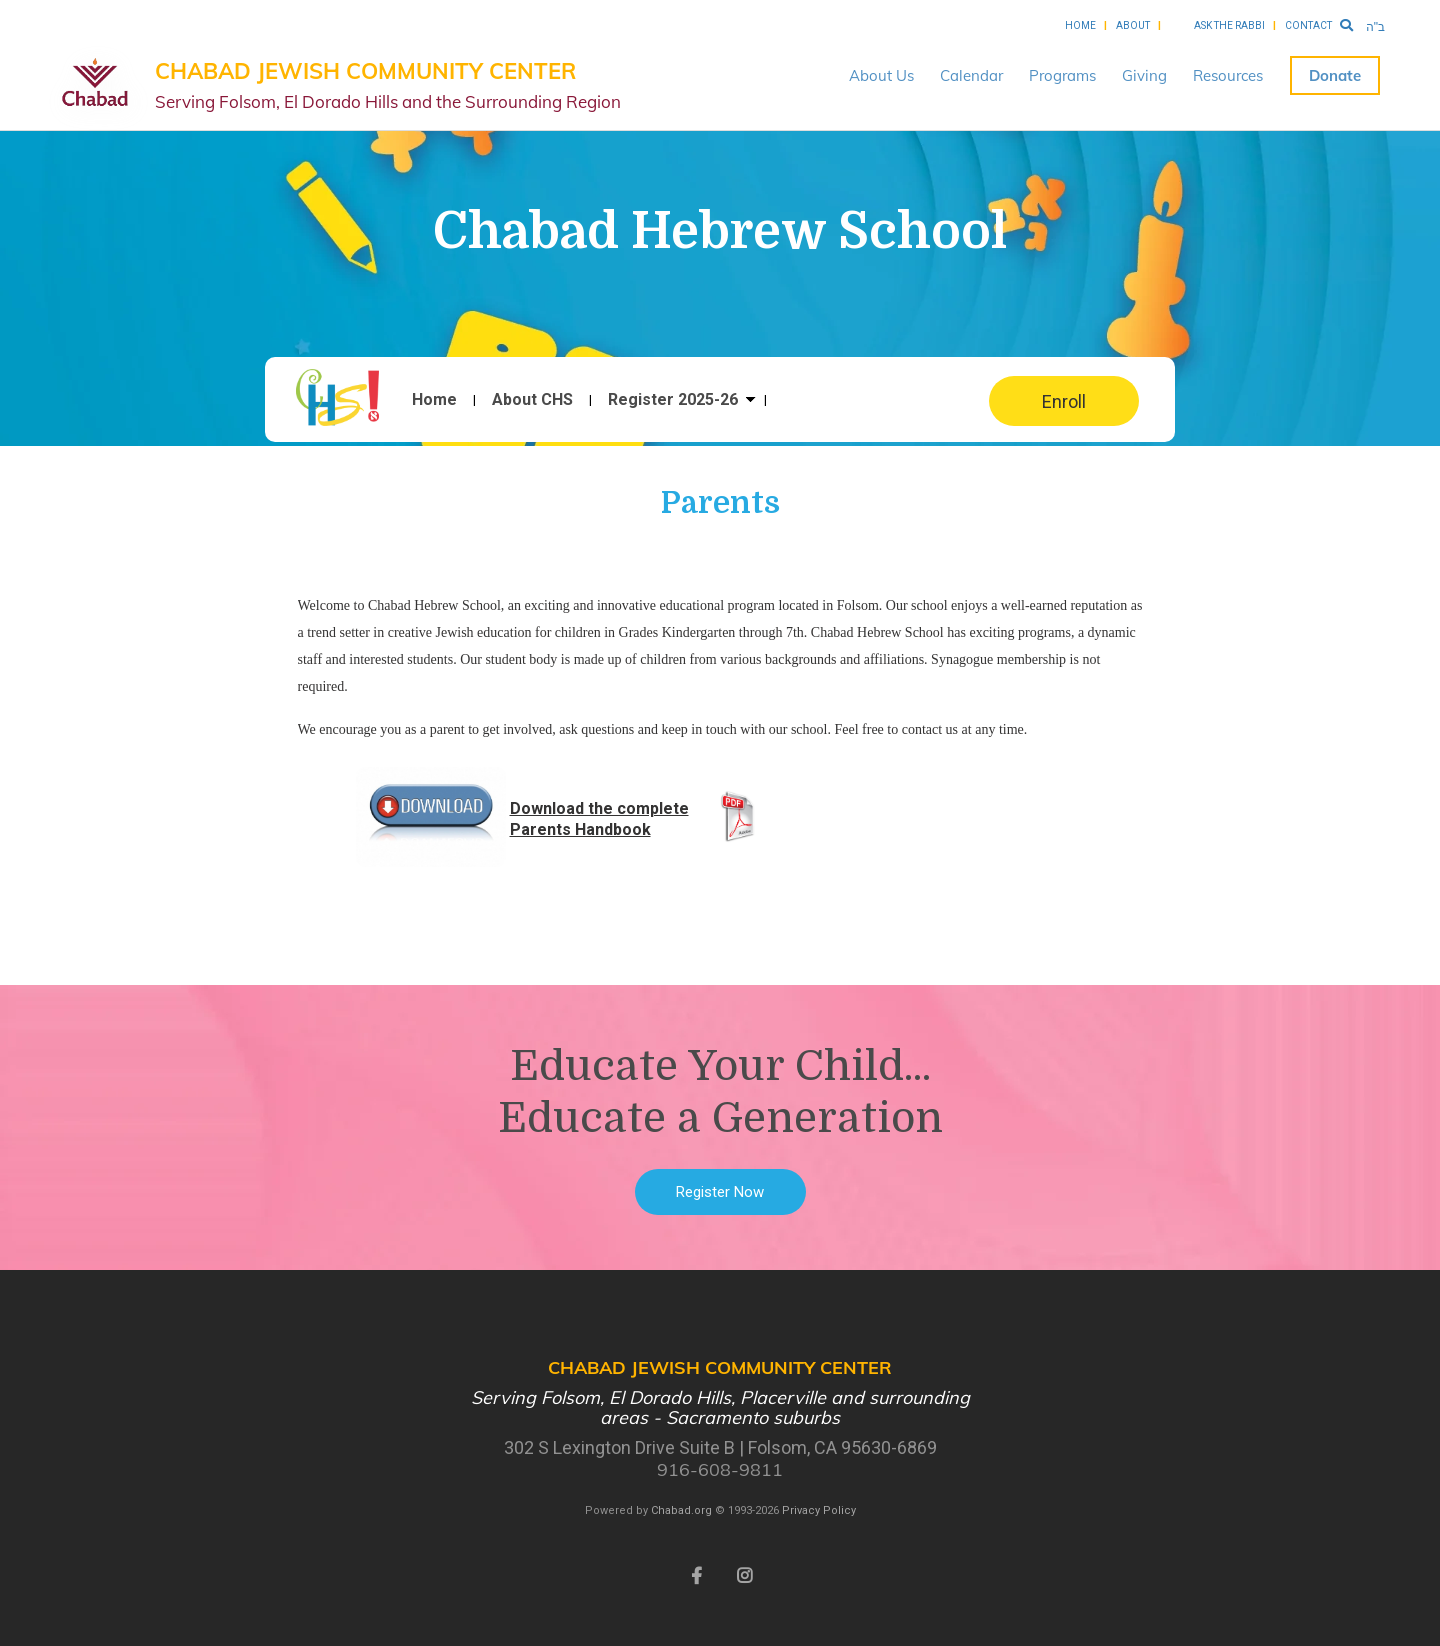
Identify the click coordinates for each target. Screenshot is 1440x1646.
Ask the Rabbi (1229, 25)
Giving (1144, 75)
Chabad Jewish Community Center (388, 85)
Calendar (971, 75)
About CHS (532, 400)
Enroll (1064, 401)
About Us (881, 75)
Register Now (720, 1192)
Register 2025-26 (673, 400)
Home (1080, 25)
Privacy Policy (819, 1510)
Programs (1062, 75)
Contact (1308, 25)
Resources (1228, 75)
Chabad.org (681, 1510)
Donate (1335, 75)
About (1133, 25)
